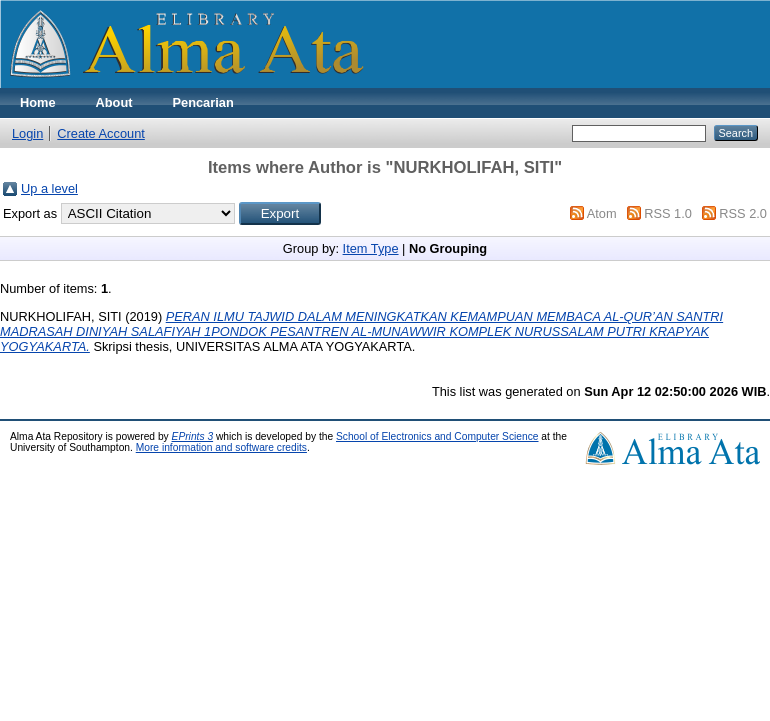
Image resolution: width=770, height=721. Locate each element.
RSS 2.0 (743, 213)
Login (27, 133)
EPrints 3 (193, 436)
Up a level (49, 188)
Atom (602, 213)
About (114, 102)
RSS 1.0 (668, 213)
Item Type (371, 248)
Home (38, 102)
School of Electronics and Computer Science (437, 436)
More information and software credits (221, 447)
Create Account (101, 133)
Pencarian (203, 102)
